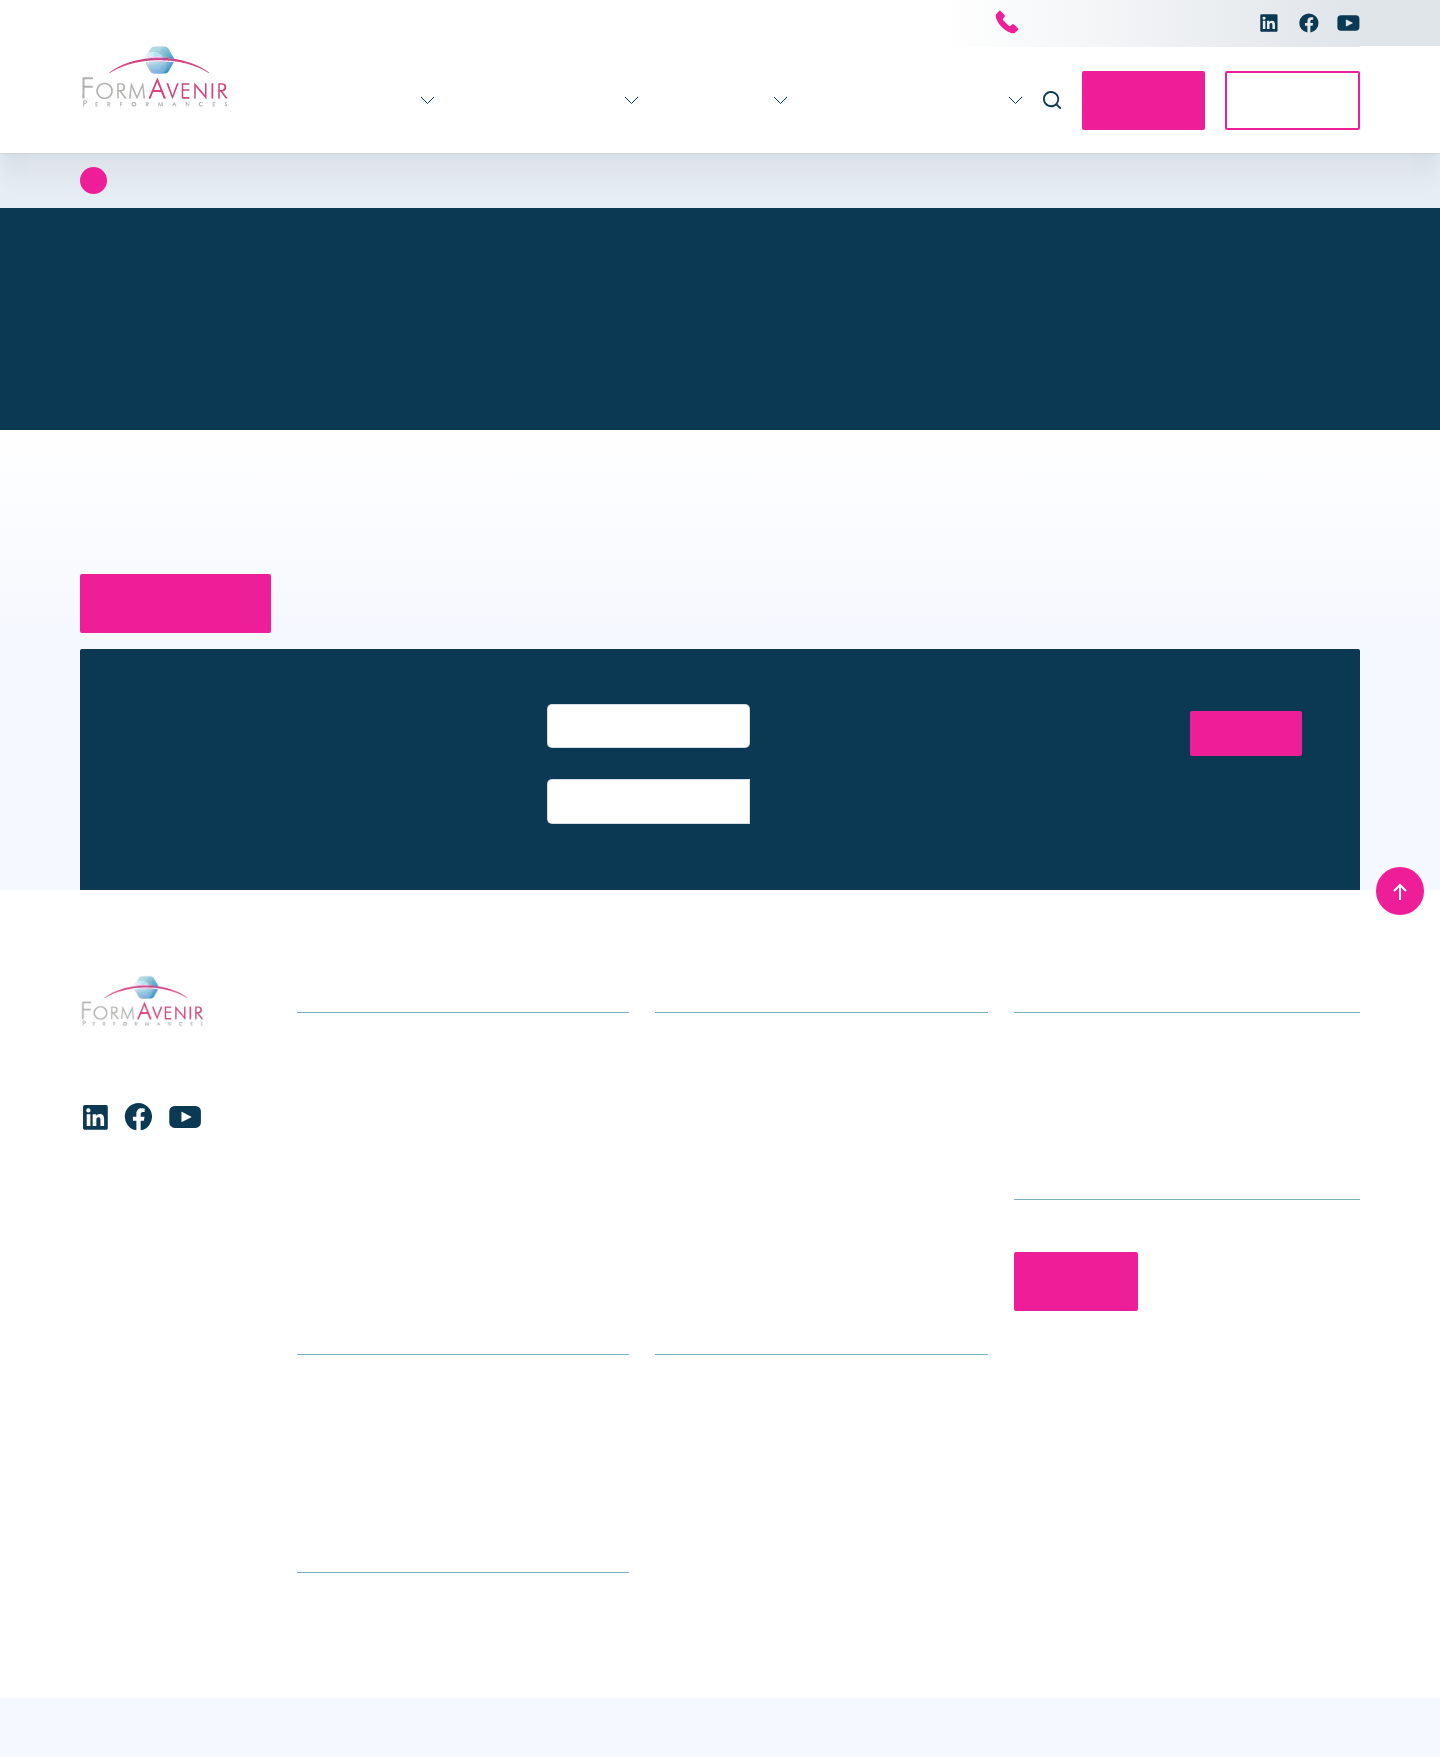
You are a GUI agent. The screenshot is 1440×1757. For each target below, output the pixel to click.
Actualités (803, 100)
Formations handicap (372, 1049)
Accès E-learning (1287, 100)
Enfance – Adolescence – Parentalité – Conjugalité (435, 1096)
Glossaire (330, 1422)
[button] (628, 1538)
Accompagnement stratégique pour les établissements (791, 1003)
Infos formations (356, 1360)
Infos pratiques (678, 100)
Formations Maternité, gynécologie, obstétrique (462, 1142)
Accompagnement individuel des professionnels (770, 1096)
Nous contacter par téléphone (1110, 24)
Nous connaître (928, 100)
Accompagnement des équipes (763, 1049)
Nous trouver (342, 1391)
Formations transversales (386, 1235)
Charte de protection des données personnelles (203, 1726)
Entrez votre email (602, 695)
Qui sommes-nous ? (725, 1360)
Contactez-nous (1125, 100)
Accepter (128, 1688)
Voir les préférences (540, 1688)
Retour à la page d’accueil (185, 603)
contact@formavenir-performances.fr (1144, 1049)
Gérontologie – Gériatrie (381, 1018)
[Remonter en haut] (1400, 836)
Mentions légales (1300, 1715)
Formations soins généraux (393, 987)
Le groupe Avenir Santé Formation (775, 1391)
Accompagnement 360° (489, 100)
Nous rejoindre (706, 1422)
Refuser (334, 1688)
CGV (312, 1453)
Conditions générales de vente (764, 1715)
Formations (313, 100)
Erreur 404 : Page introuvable (249, 180)
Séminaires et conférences (748, 1142)
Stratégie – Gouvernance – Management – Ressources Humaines (448, 1189)
